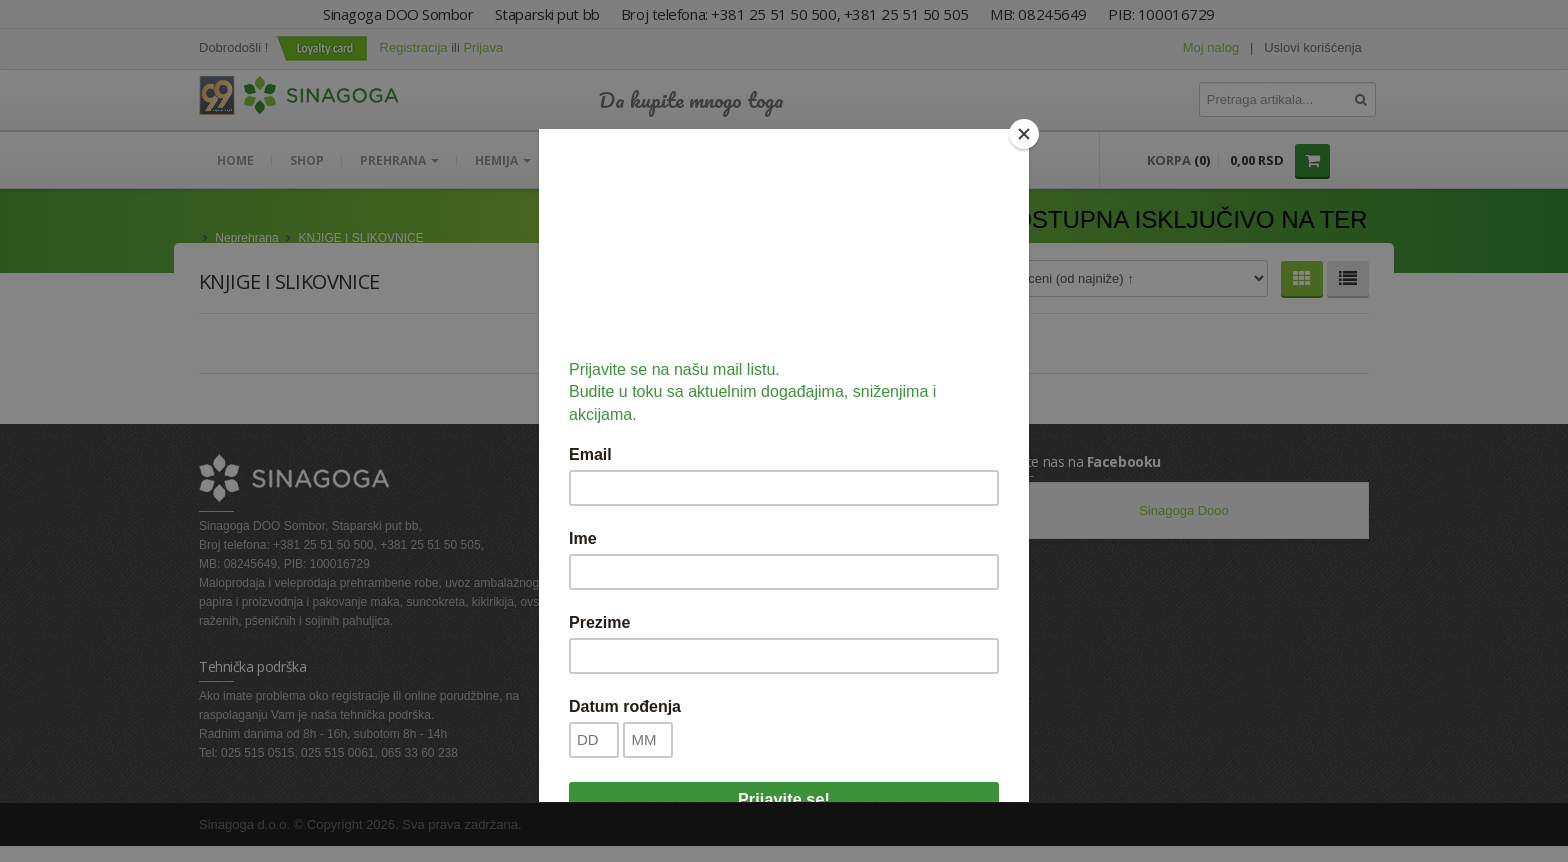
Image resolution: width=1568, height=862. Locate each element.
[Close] (1024, 134)
